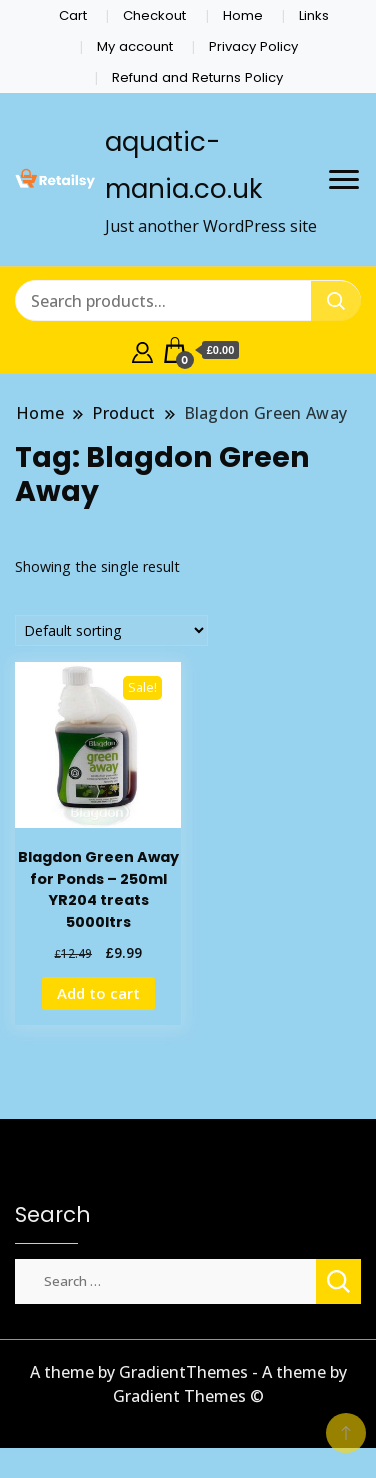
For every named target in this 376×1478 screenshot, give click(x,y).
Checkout (154, 15)
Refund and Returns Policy (197, 77)
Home (243, 15)
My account (135, 46)
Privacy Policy (253, 46)
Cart (73, 15)
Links (314, 15)
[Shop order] (111, 630)
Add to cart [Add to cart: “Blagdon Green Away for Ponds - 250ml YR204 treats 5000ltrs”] (98, 993)
